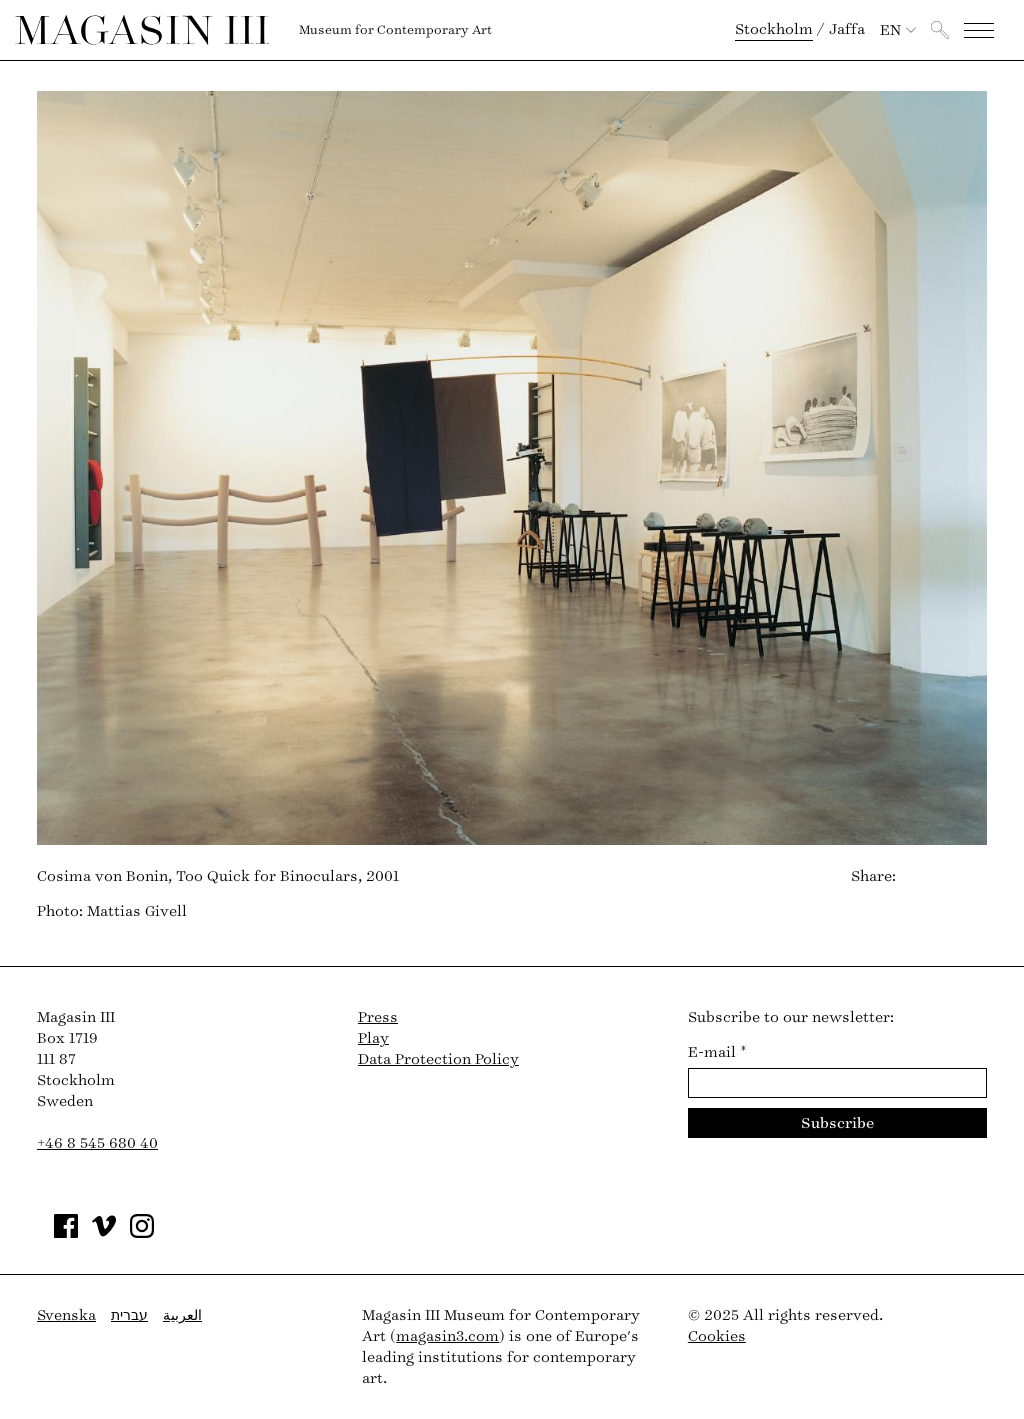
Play (373, 1038)
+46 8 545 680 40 (97, 1143)
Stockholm (774, 29)
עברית (129, 1315)
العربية (182, 1315)
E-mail (717, 1052)
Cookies (717, 1336)
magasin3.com (447, 1336)
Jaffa (847, 29)
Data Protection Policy (438, 1059)
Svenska (66, 1315)
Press (378, 1017)
